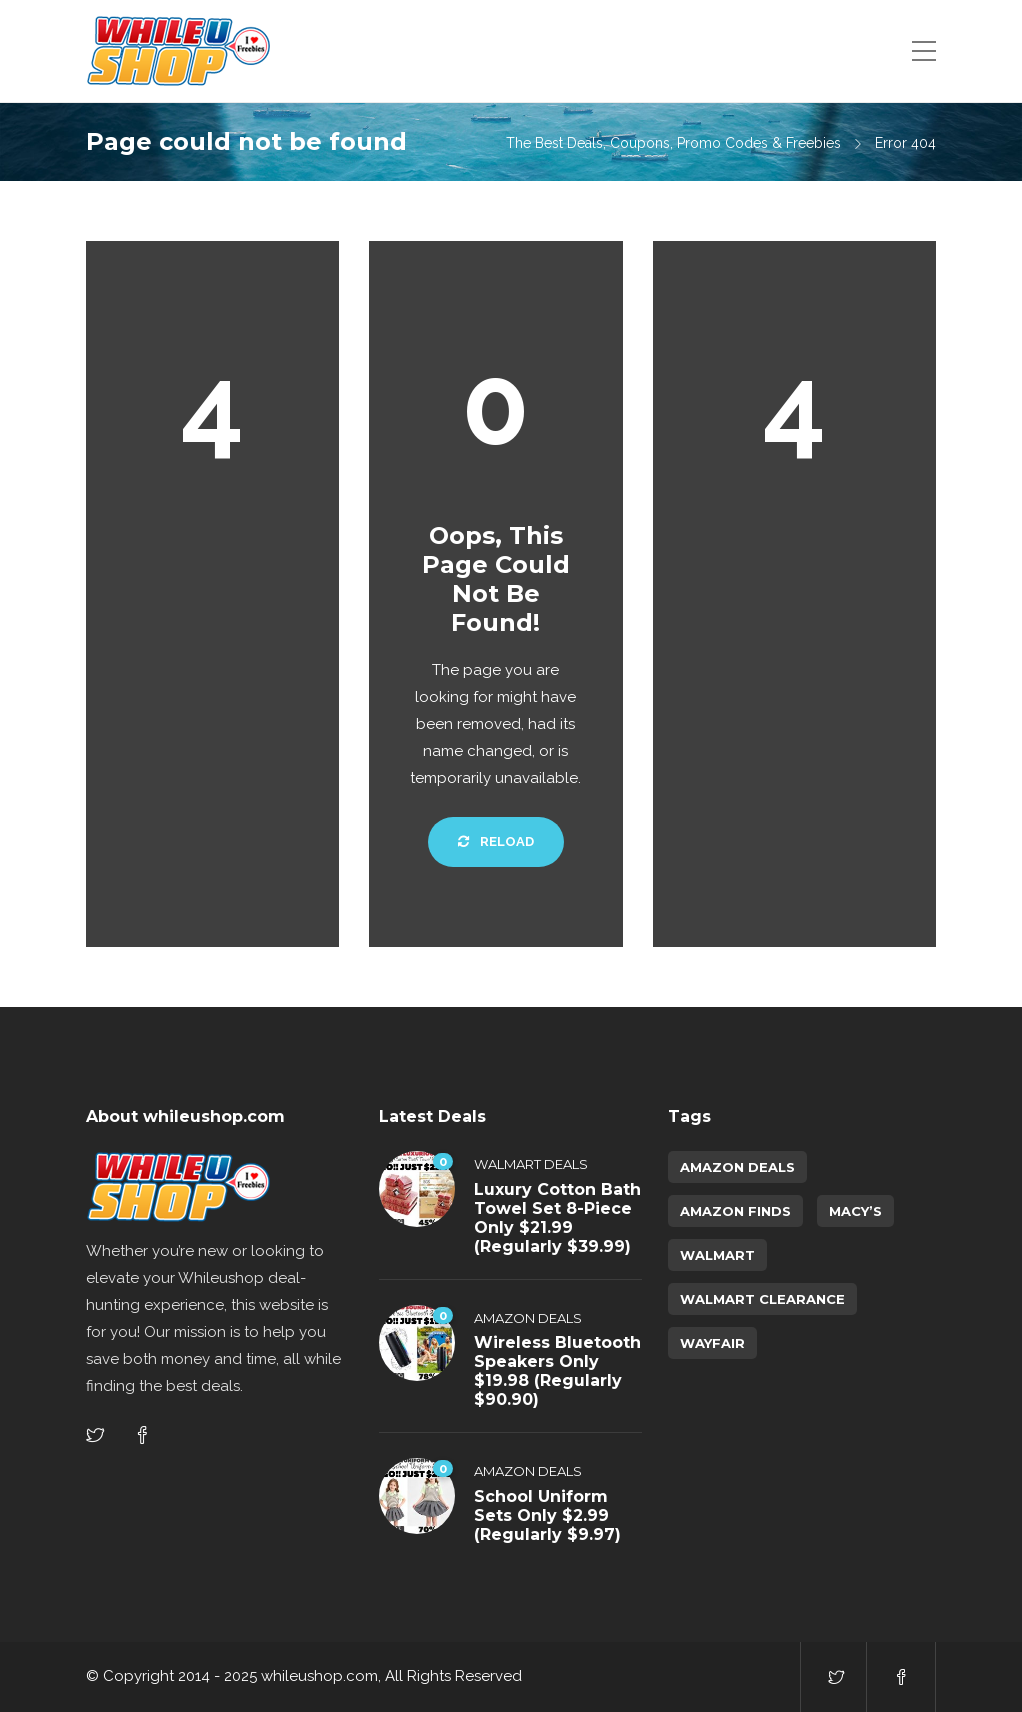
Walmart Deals (531, 1164)
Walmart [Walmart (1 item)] (717, 1255)
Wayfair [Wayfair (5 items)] (712, 1343)
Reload (496, 841)
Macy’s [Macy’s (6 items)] (855, 1211)
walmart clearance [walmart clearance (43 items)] (762, 1299)
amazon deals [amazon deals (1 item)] (737, 1167)
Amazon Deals (528, 1318)
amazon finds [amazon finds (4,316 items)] (735, 1211)
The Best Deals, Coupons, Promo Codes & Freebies (673, 143)
